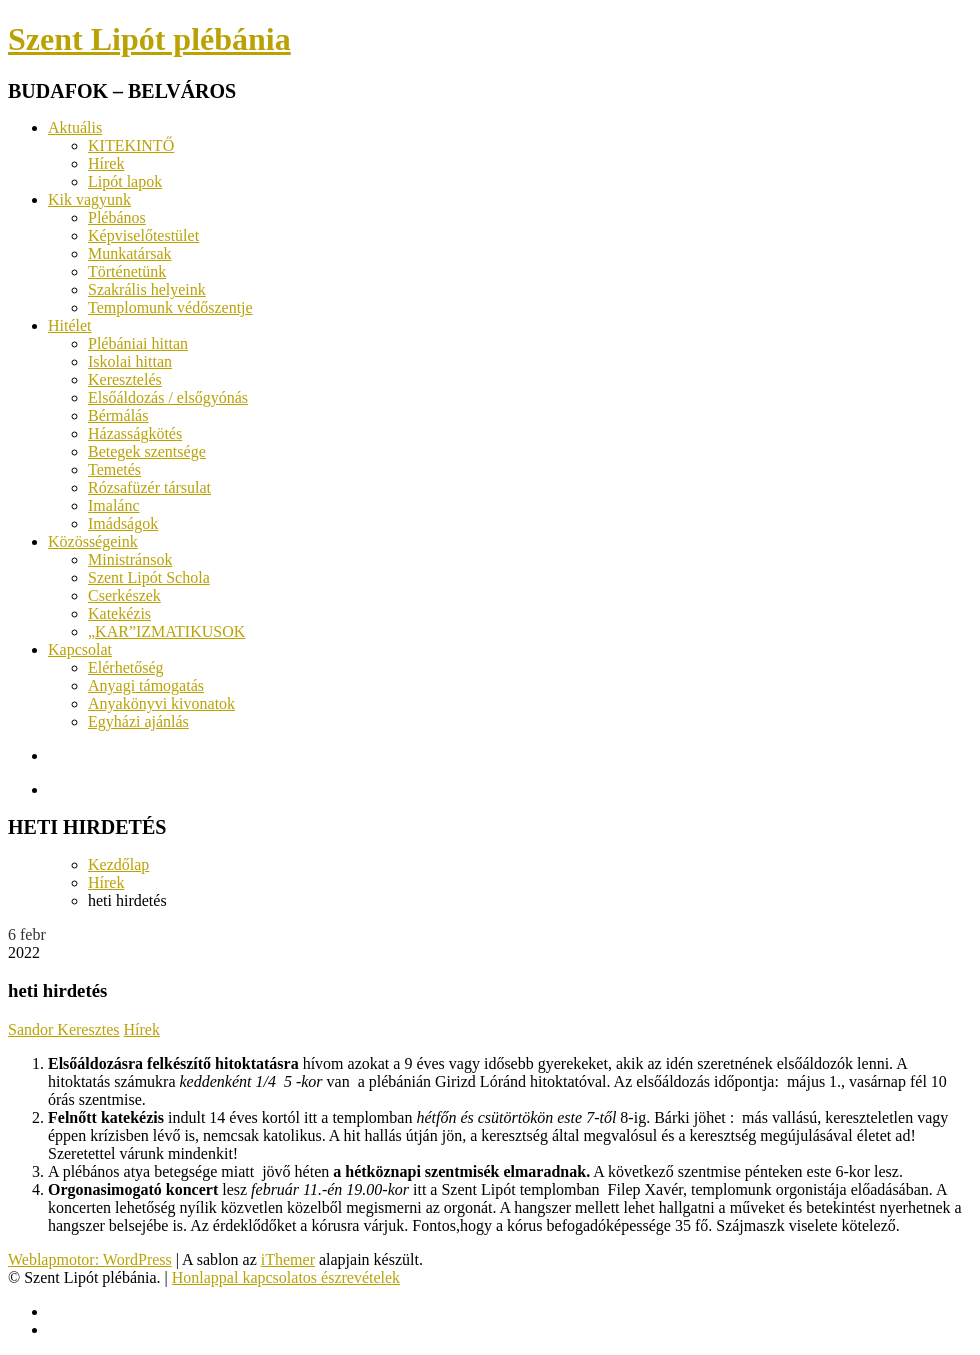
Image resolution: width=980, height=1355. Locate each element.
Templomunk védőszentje (170, 307)
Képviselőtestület (143, 235)
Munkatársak (130, 253)
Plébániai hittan (138, 343)
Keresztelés (125, 379)
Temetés (114, 469)
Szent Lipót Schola (149, 577)
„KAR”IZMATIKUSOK (166, 631)
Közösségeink (93, 541)
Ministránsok (130, 559)
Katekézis (119, 613)
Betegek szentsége (147, 451)
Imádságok (123, 523)
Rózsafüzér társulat (149, 487)
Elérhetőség (126, 667)
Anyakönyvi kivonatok (161, 703)
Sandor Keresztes (64, 1029)
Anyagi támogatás (146, 685)
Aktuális (75, 127)
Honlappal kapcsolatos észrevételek (286, 1277)
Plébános (117, 217)
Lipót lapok (125, 181)
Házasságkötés (135, 433)
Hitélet (70, 325)
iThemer (288, 1259)
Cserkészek (124, 595)
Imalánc (114, 505)
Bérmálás (118, 415)
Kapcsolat (80, 649)
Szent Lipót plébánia (149, 39)
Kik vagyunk (89, 199)
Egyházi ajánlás (138, 721)
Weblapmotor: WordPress (90, 1259)
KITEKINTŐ (131, 145)
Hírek (106, 163)
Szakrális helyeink (147, 289)
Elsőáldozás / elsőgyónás (168, 397)
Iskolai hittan (130, 361)
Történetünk (127, 271)
